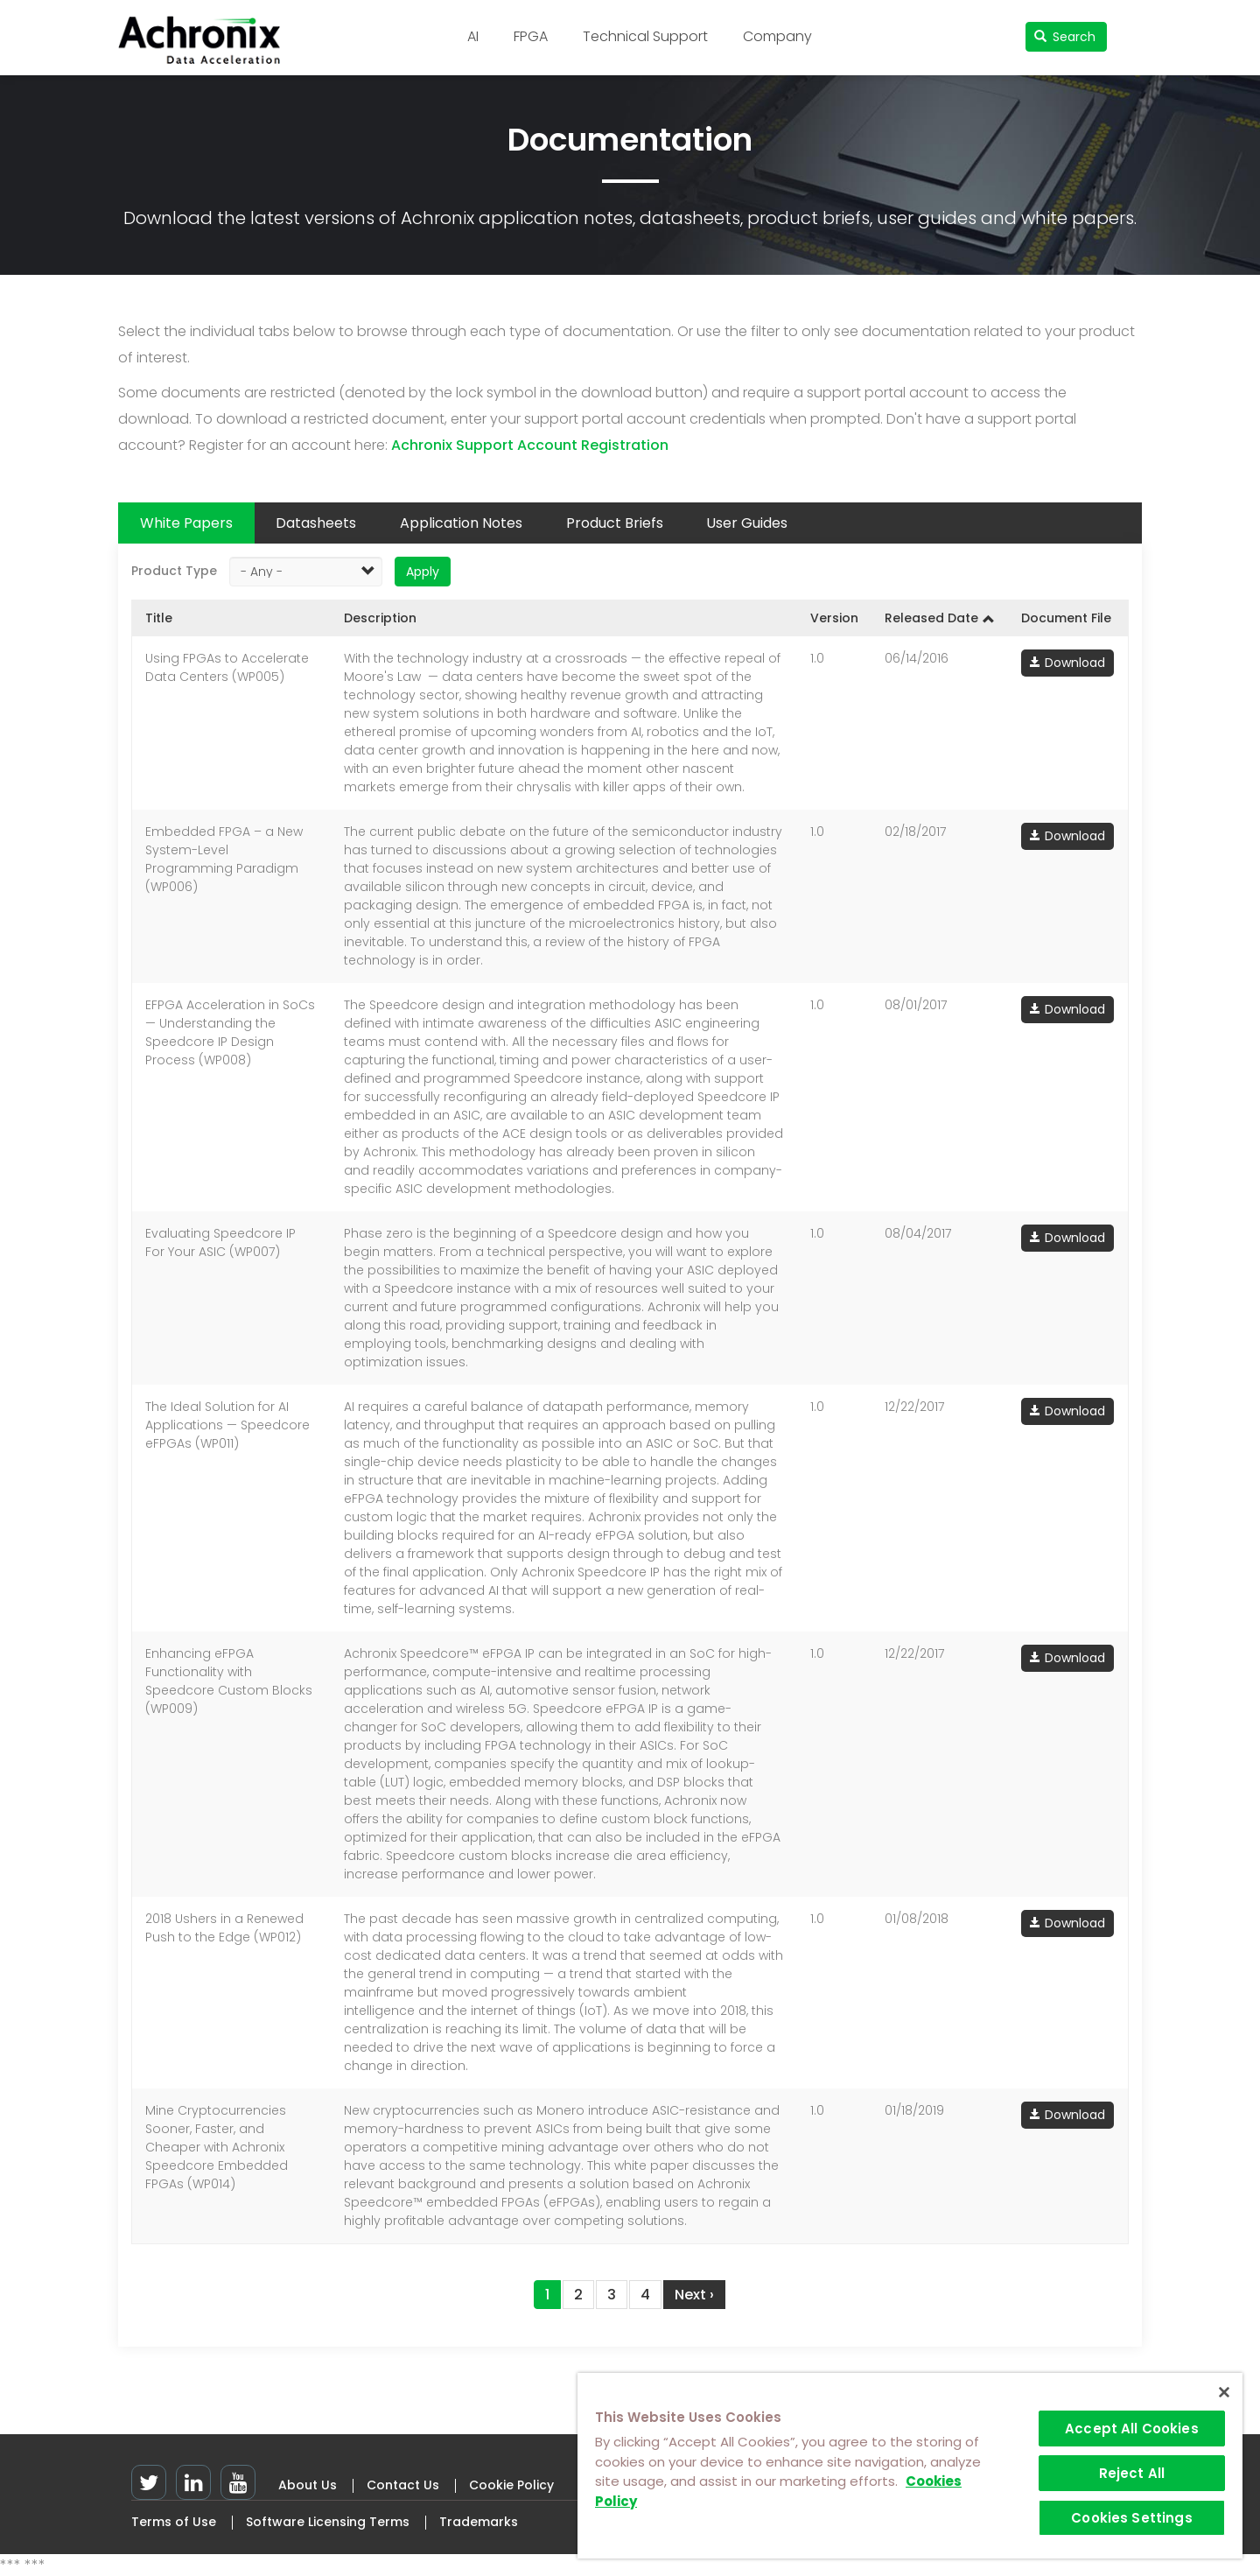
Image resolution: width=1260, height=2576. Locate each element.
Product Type (174, 570)
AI (473, 36)
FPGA (531, 36)
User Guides (747, 523)
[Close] (1224, 2392)
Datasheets (316, 523)
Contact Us (403, 2485)
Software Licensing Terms (328, 2521)
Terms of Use (173, 2521)
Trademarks (478, 2521)
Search (1065, 37)
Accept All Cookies (1132, 2428)
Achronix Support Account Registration (529, 445)
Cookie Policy (511, 2485)
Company (777, 36)
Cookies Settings (1131, 2518)
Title (158, 618)
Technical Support (645, 36)
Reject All (1132, 2473)
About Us (307, 2485)
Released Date (940, 618)
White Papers (186, 523)
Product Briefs (614, 523)
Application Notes (461, 523)
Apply (422, 571)
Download (1075, 662)
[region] (910, 2465)
